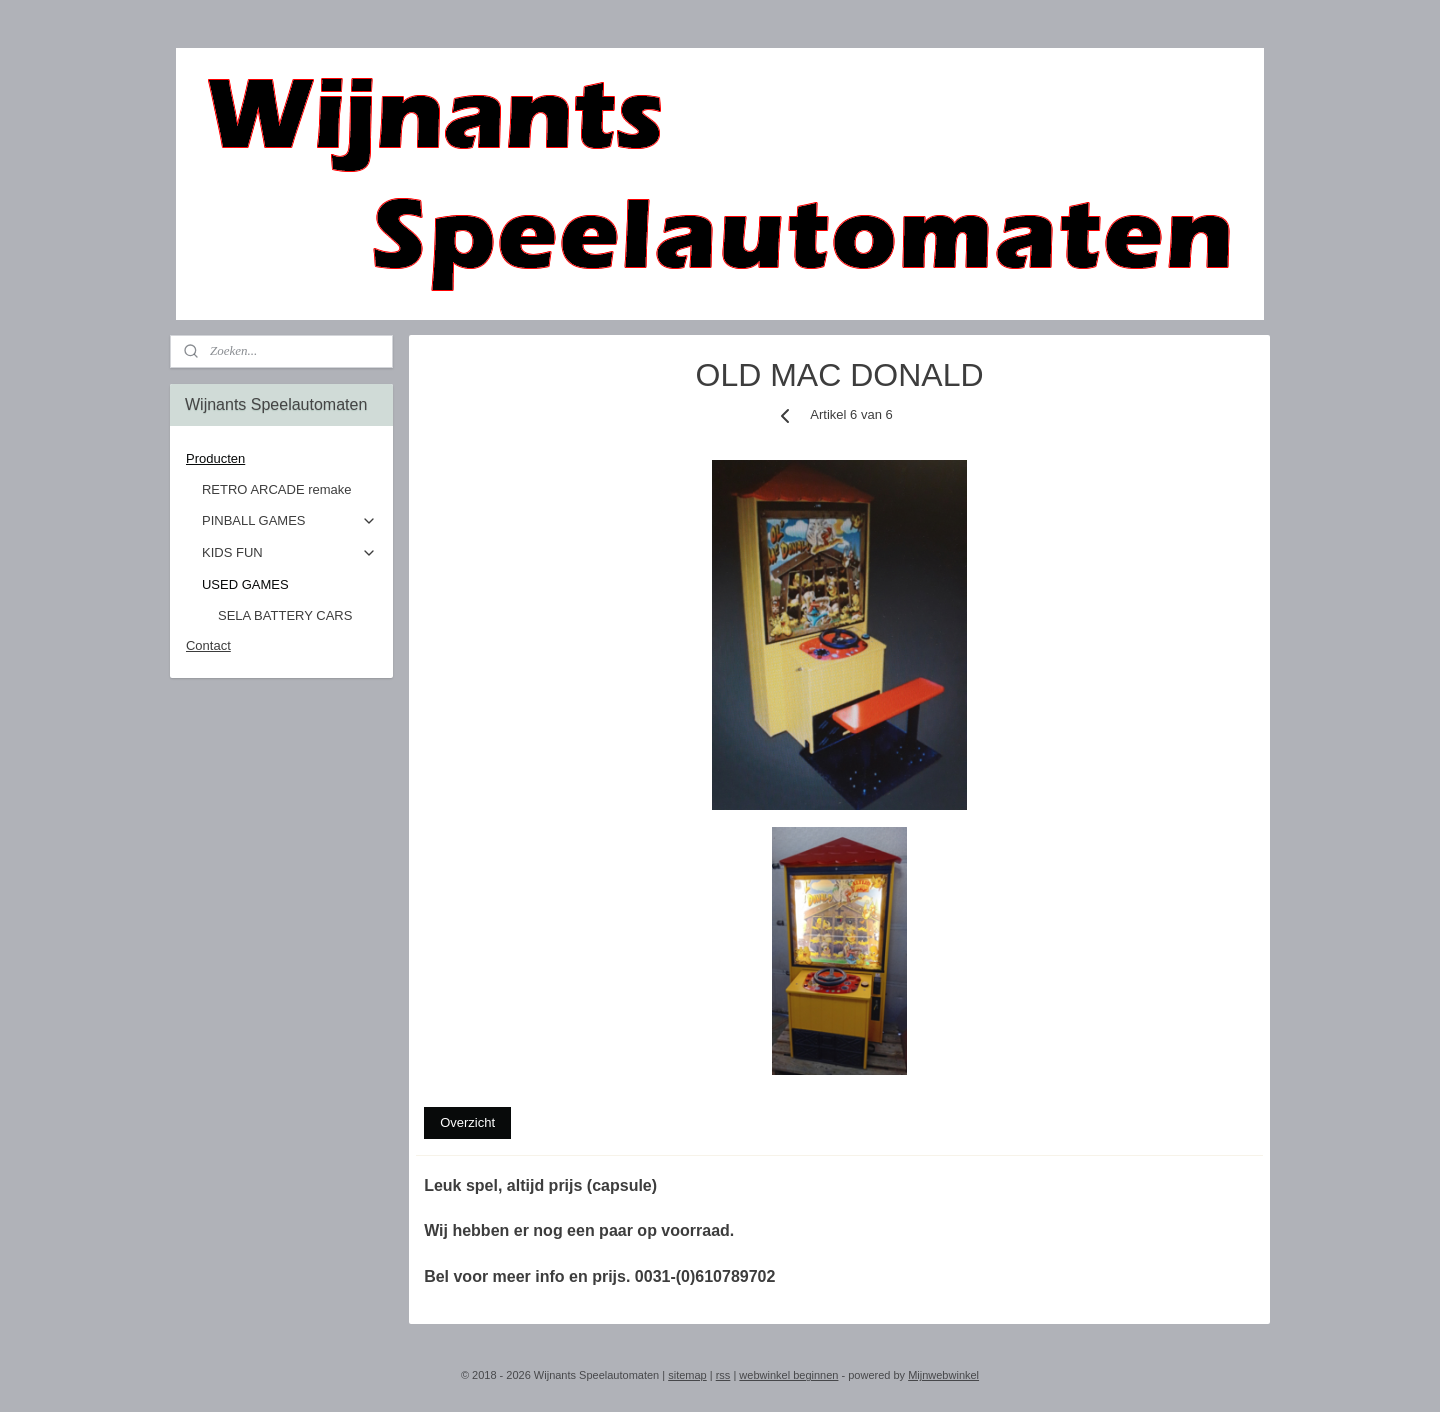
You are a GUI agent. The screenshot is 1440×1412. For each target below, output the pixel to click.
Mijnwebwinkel (943, 1375)
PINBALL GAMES (289, 521)
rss (723, 1375)
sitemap (687, 1375)
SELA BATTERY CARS (285, 615)
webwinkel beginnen (788, 1375)
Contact (208, 645)
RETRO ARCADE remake (277, 489)
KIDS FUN (289, 553)
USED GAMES (289, 585)
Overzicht (467, 1122)
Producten (281, 459)
